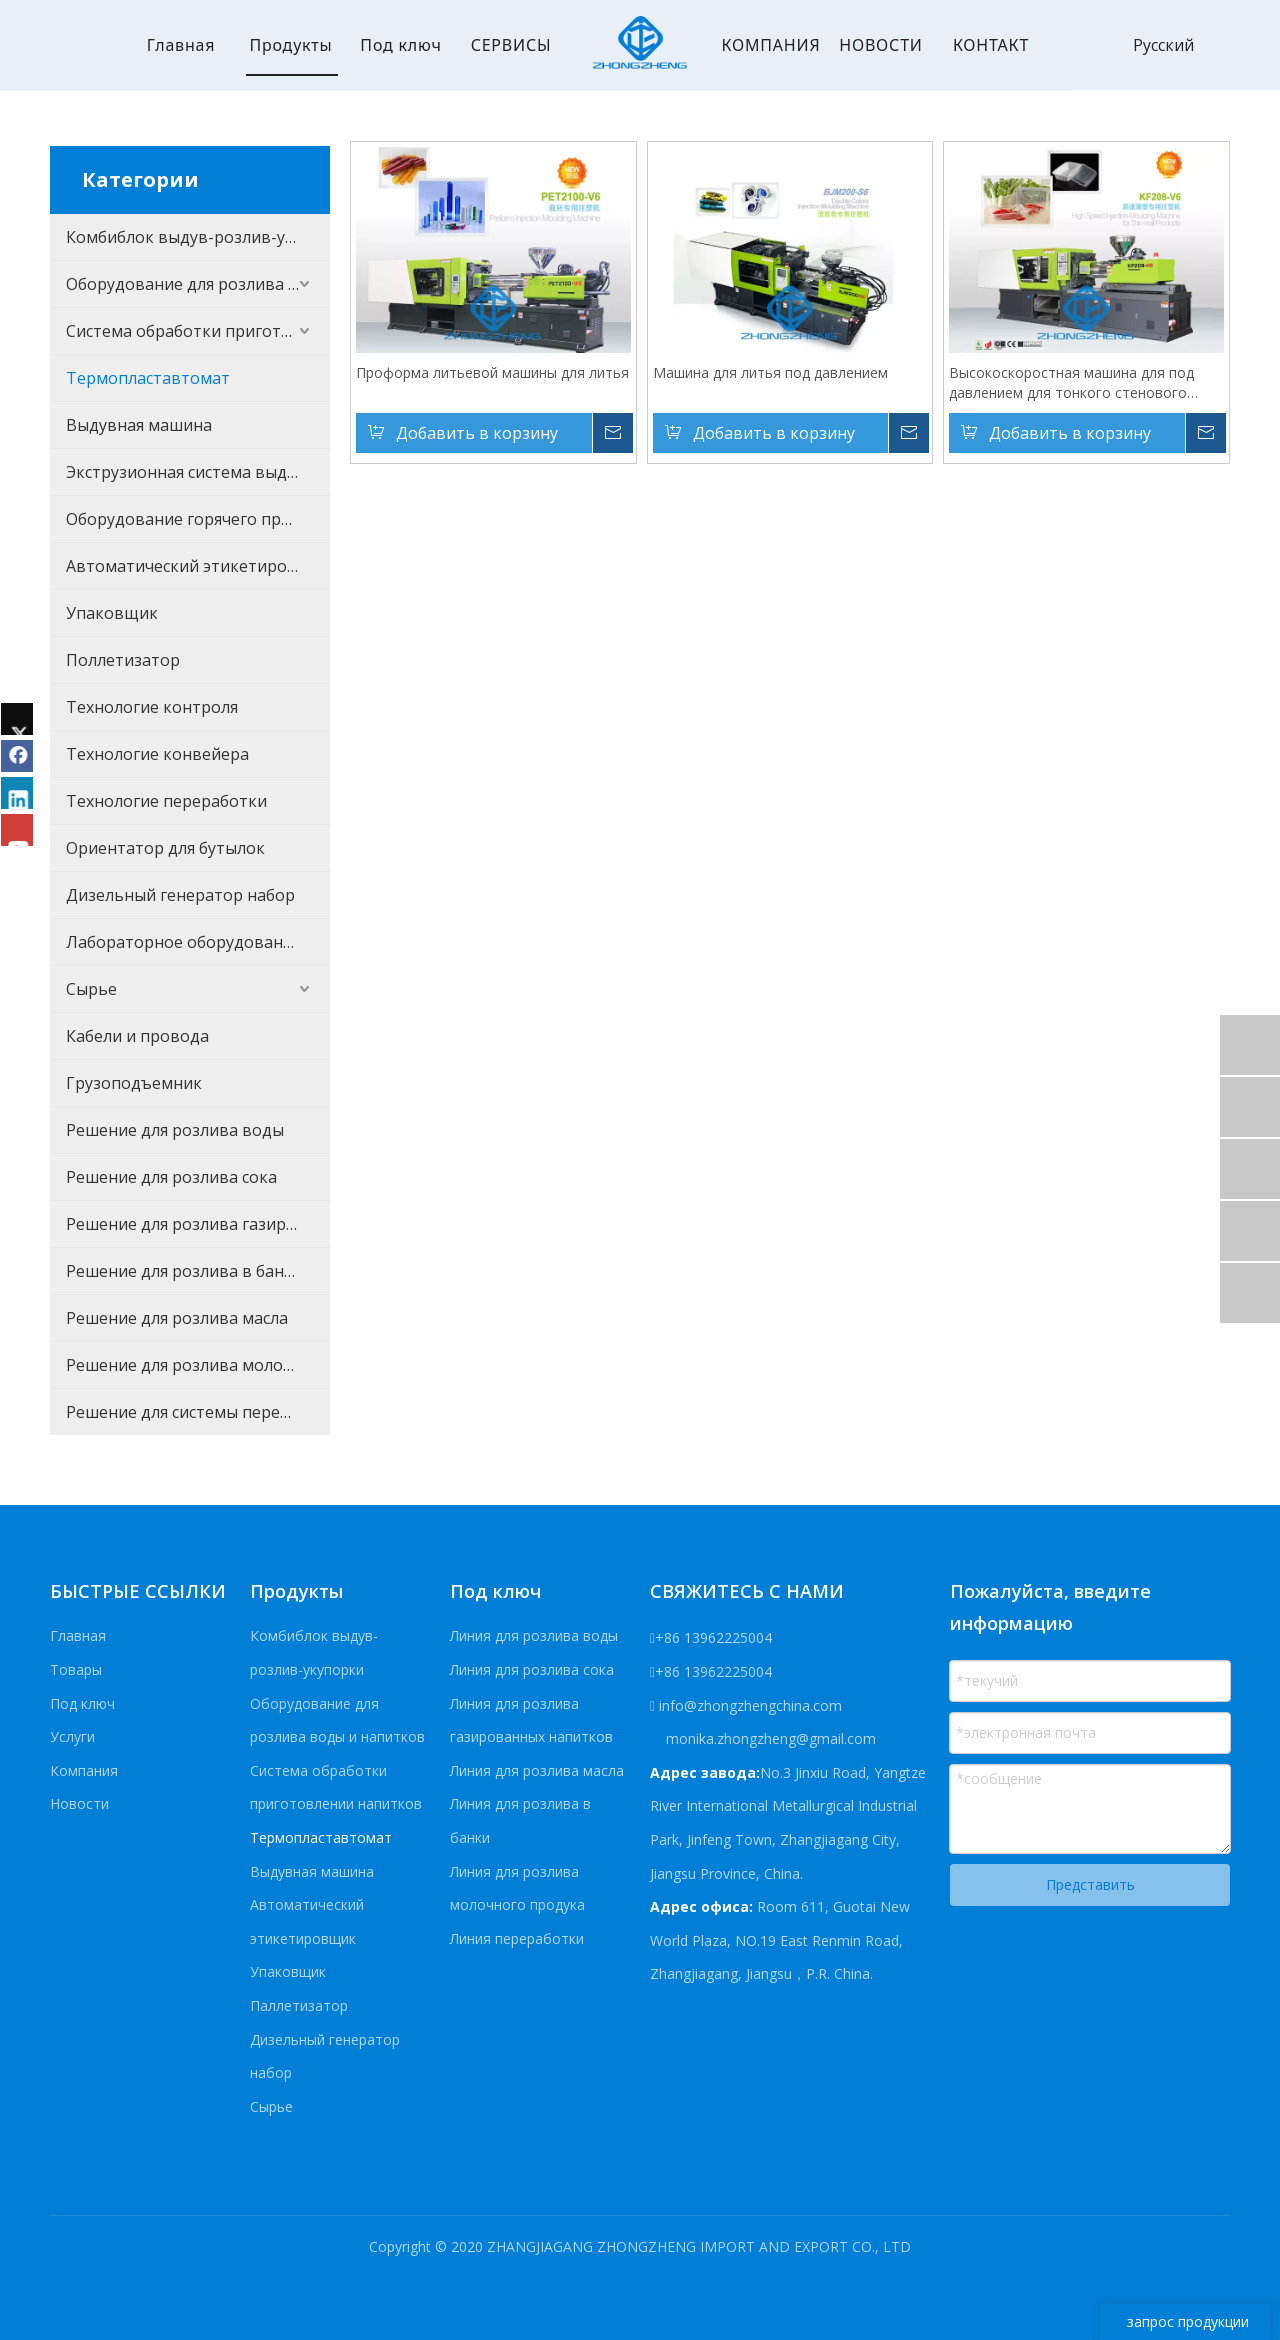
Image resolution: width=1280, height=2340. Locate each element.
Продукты (290, 45)
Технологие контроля (152, 707)
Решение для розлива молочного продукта (198, 1365)
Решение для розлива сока (171, 1177)
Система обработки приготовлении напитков (198, 331)
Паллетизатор (299, 2005)
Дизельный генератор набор (180, 895)
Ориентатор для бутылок (165, 848)
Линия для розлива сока (532, 1669)
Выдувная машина (139, 425)
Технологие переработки (166, 801)
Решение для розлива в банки (184, 1271)
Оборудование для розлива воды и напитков (198, 284)
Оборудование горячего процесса (198, 519)
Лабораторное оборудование (184, 942)
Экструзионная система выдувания (198, 472)
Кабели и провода (137, 1036)
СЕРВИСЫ (511, 45)
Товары (76, 1669)
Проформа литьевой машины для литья (492, 372)
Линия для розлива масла (537, 1770)
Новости (79, 1803)
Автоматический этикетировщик (198, 566)
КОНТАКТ (991, 45)
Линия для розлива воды (534, 1635)
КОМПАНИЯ (771, 45)
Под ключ (400, 45)
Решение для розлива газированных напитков (198, 1224)
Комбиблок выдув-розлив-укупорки (198, 237)
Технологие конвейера (157, 754)
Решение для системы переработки (198, 1412)
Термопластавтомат (148, 378)
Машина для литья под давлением (770, 372)
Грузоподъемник (134, 1083)
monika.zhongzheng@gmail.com (769, 1738)
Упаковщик (112, 613)
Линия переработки (517, 1938)
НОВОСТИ (880, 45)
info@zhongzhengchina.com (750, 1705)
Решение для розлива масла (177, 1318)
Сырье (91, 989)
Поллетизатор (123, 660)
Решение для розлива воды (175, 1130)
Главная (181, 45)
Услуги (72, 1736)
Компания (84, 1770)
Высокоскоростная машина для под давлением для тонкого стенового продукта (1071, 383)
